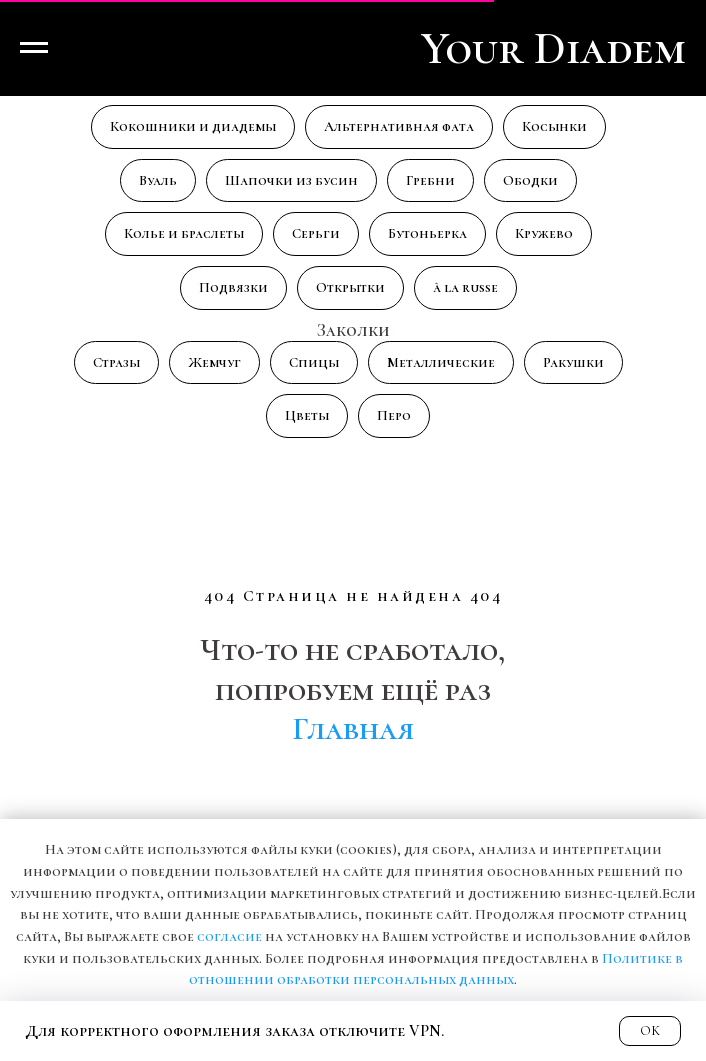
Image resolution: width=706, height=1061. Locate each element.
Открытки (350, 287)
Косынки (554, 126)
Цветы (307, 415)
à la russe (465, 287)
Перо (394, 415)
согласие (229, 936)
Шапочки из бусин (291, 180)
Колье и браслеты (184, 233)
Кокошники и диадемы (193, 126)
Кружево (544, 233)
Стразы (116, 362)
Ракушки (573, 362)
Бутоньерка (427, 233)
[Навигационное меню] (34, 48)
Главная (353, 728)
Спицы (314, 362)
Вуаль (158, 180)
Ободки (530, 180)
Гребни (430, 180)
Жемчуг (214, 362)
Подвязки (233, 287)
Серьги (316, 233)
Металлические (441, 362)
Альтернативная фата (399, 126)
